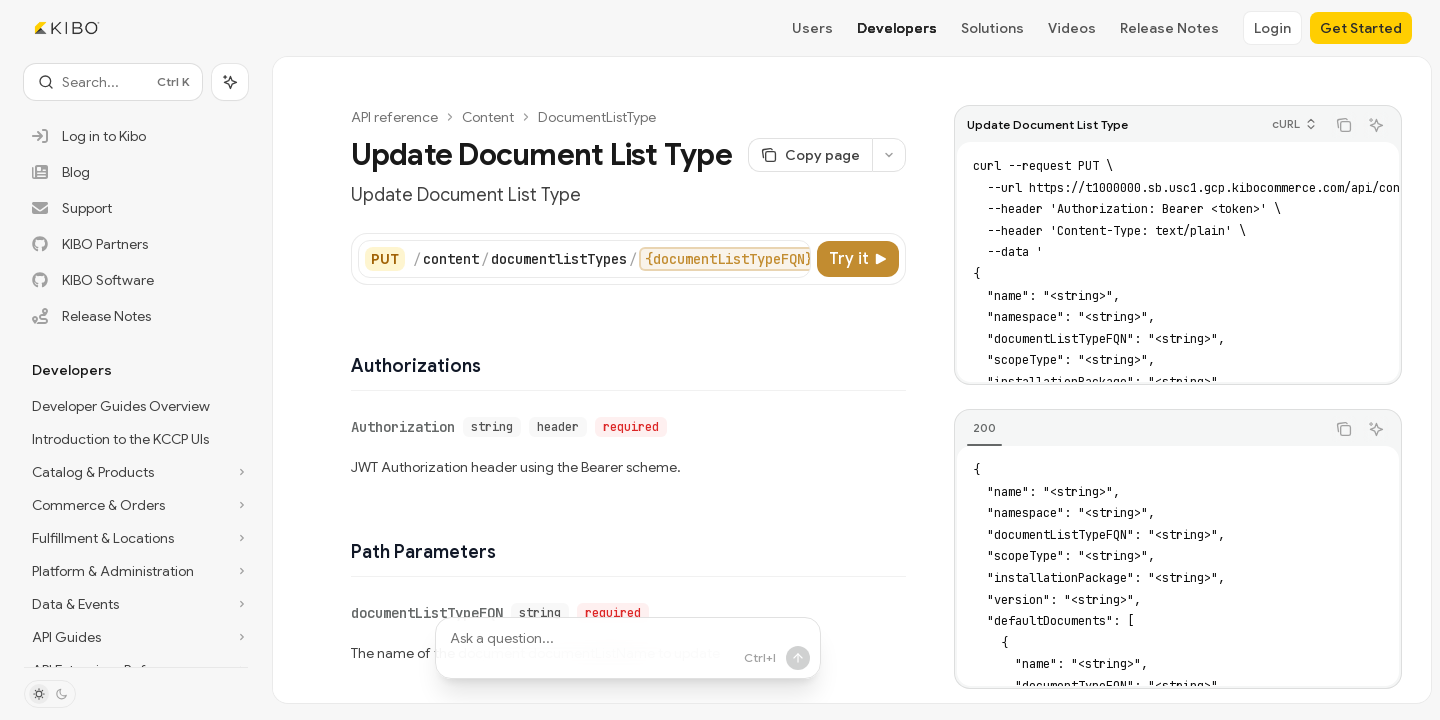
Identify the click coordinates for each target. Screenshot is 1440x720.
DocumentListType (597, 117)
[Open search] (113, 82)
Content (488, 117)
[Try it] (858, 259)
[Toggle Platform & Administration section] (136, 571)
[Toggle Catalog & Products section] (136, 472)
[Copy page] (810, 155)
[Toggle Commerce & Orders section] (136, 505)
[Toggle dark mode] (50, 694)
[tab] (984, 428)
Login (1272, 28)
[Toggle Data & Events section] (136, 604)
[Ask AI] (1376, 125)
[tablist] (1140, 429)
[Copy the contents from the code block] (1344, 125)
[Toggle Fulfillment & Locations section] (136, 538)
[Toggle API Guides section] (136, 637)
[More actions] (889, 155)
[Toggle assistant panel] (230, 82)
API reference (394, 117)
